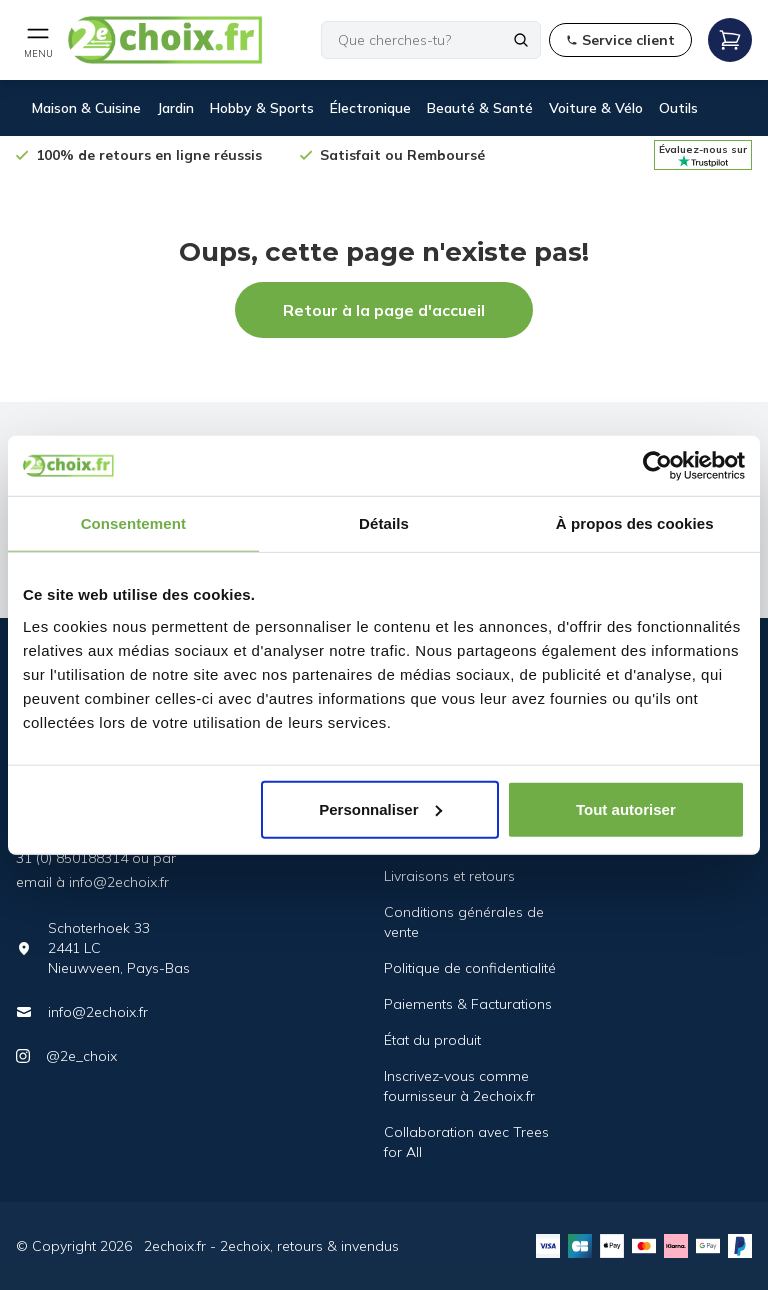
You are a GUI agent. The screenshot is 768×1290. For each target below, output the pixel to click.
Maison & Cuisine (86, 108)
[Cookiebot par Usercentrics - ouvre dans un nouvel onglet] (657, 466)
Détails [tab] (384, 523)
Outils (678, 108)
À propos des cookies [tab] (635, 523)
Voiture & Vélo (596, 108)
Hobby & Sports (262, 108)
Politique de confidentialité (470, 968)
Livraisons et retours (449, 876)
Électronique (370, 108)
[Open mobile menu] (38, 40)
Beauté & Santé (480, 108)
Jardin (175, 108)
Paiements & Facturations (468, 1004)
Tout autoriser (626, 808)
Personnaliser (380, 808)
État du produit (432, 1040)
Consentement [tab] (133, 523)
